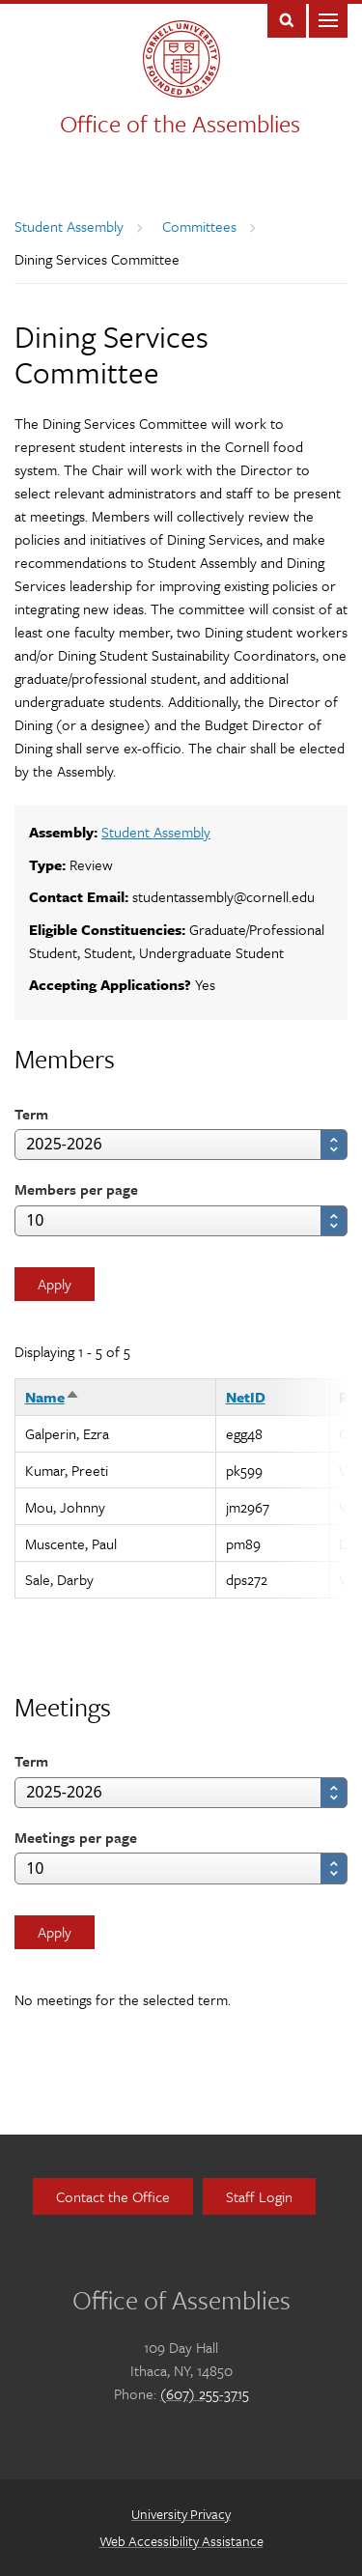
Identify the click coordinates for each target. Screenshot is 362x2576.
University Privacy (181, 2514)
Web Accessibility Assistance (181, 2541)
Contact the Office (113, 2196)
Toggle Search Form (286, 19)
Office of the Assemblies (180, 123)
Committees (199, 226)
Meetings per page (75, 1837)
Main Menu (328, 19)
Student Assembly (69, 226)
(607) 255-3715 (204, 2393)
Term (31, 1113)
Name (52, 1396)
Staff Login (259, 2196)
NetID (245, 1396)
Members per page (76, 1189)
